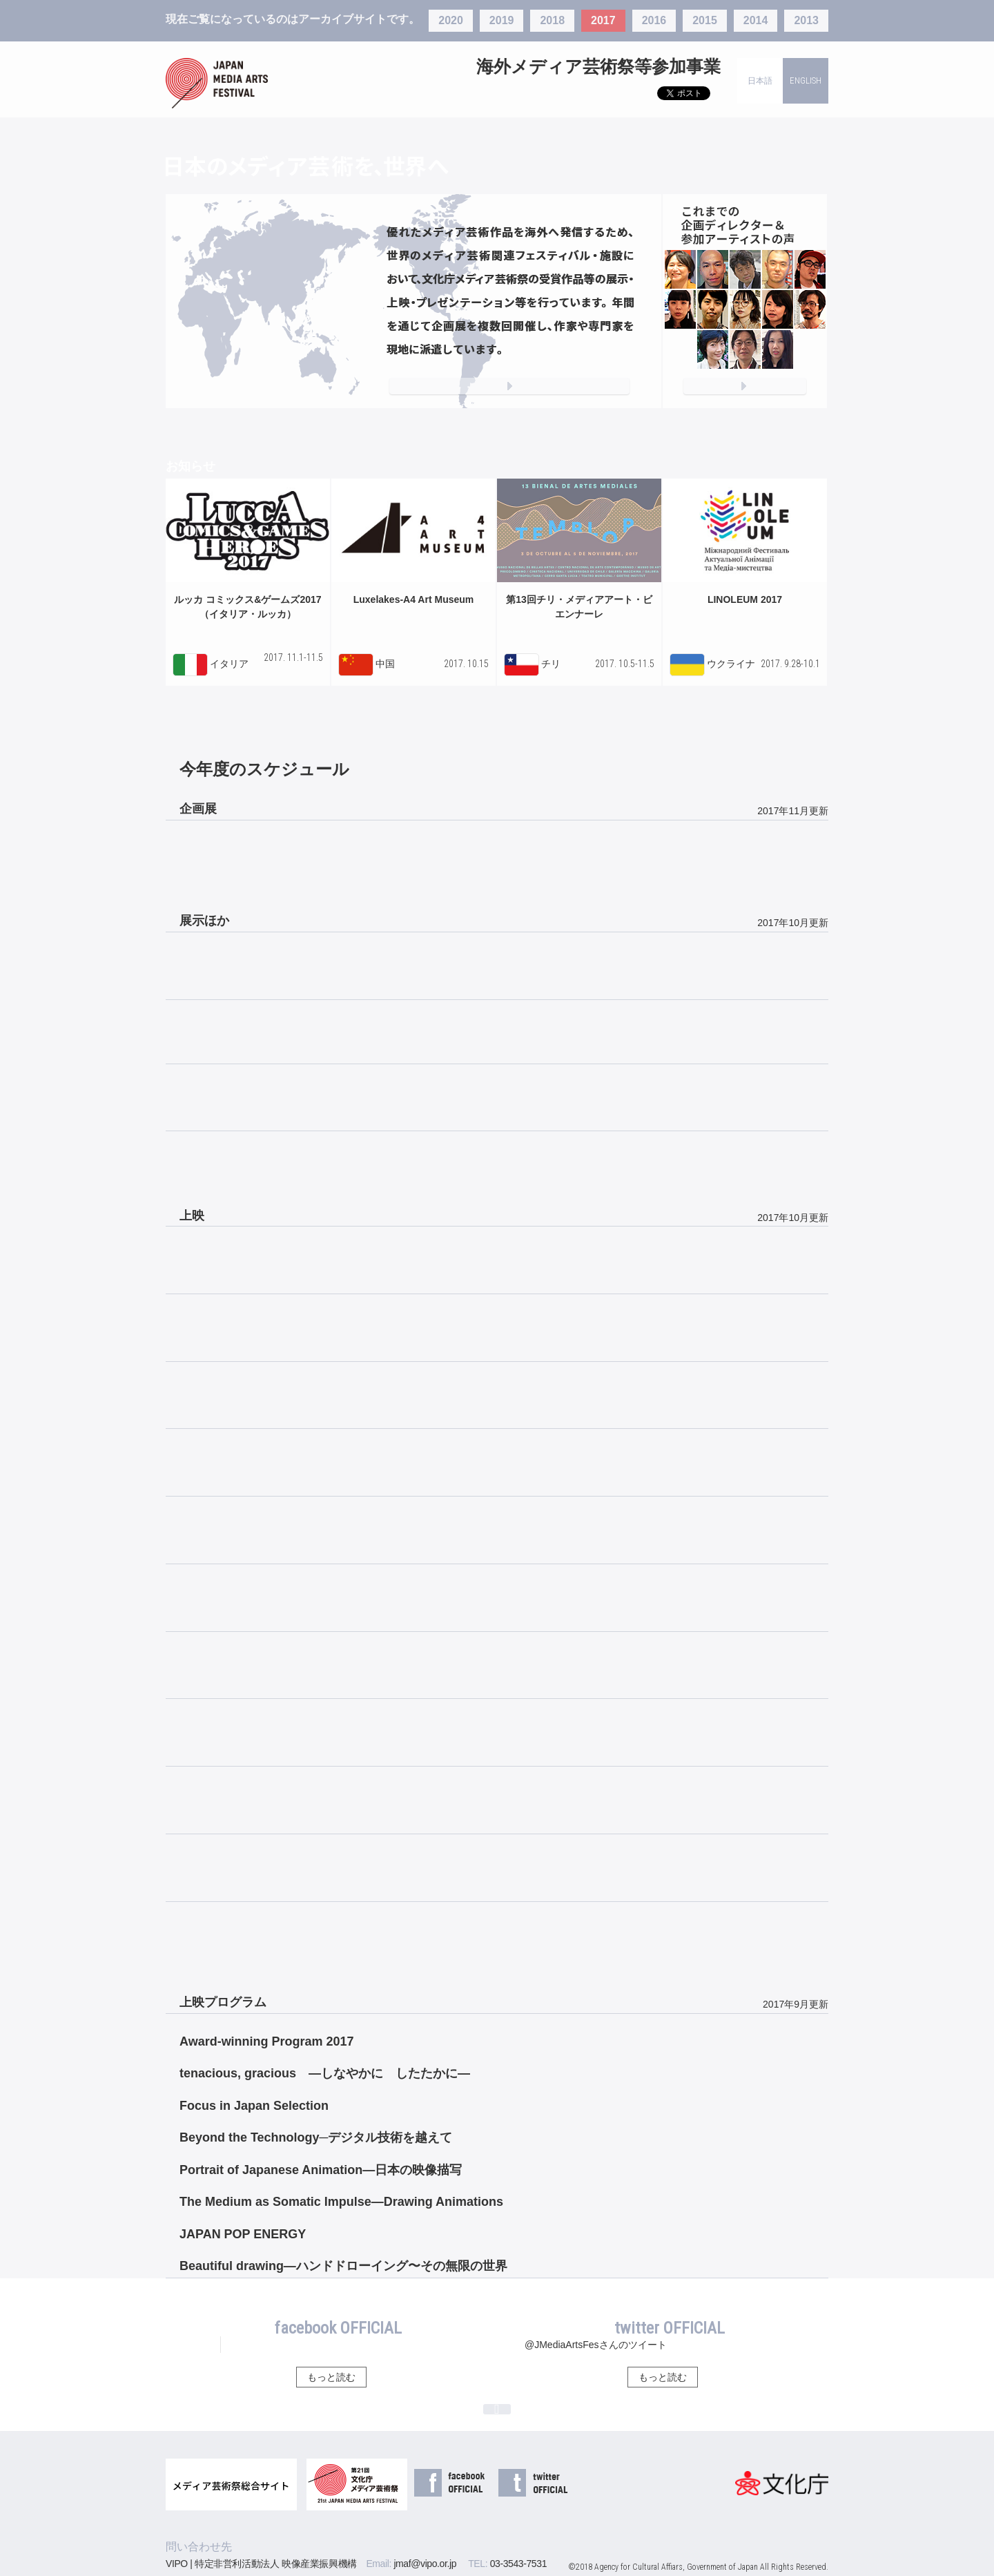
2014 (755, 20)
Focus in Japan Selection (254, 2106)
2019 (501, 20)
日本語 (760, 81)
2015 (704, 20)
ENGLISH (805, 80)
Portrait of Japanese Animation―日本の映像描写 (320, 2170)
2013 (806, 20)
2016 (654, 20)
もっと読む (331, 2377)
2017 (603, 20)
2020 (450, 20)
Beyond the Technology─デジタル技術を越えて (315, 2137)
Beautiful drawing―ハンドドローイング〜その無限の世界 (343, 2266)
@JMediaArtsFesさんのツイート (596, 2344)
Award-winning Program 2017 (266, 2041)
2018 (552, 20)
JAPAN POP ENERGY (242, 2234)
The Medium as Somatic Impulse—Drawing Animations (341, 2202)
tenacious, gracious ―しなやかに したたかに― (324, 2073)
